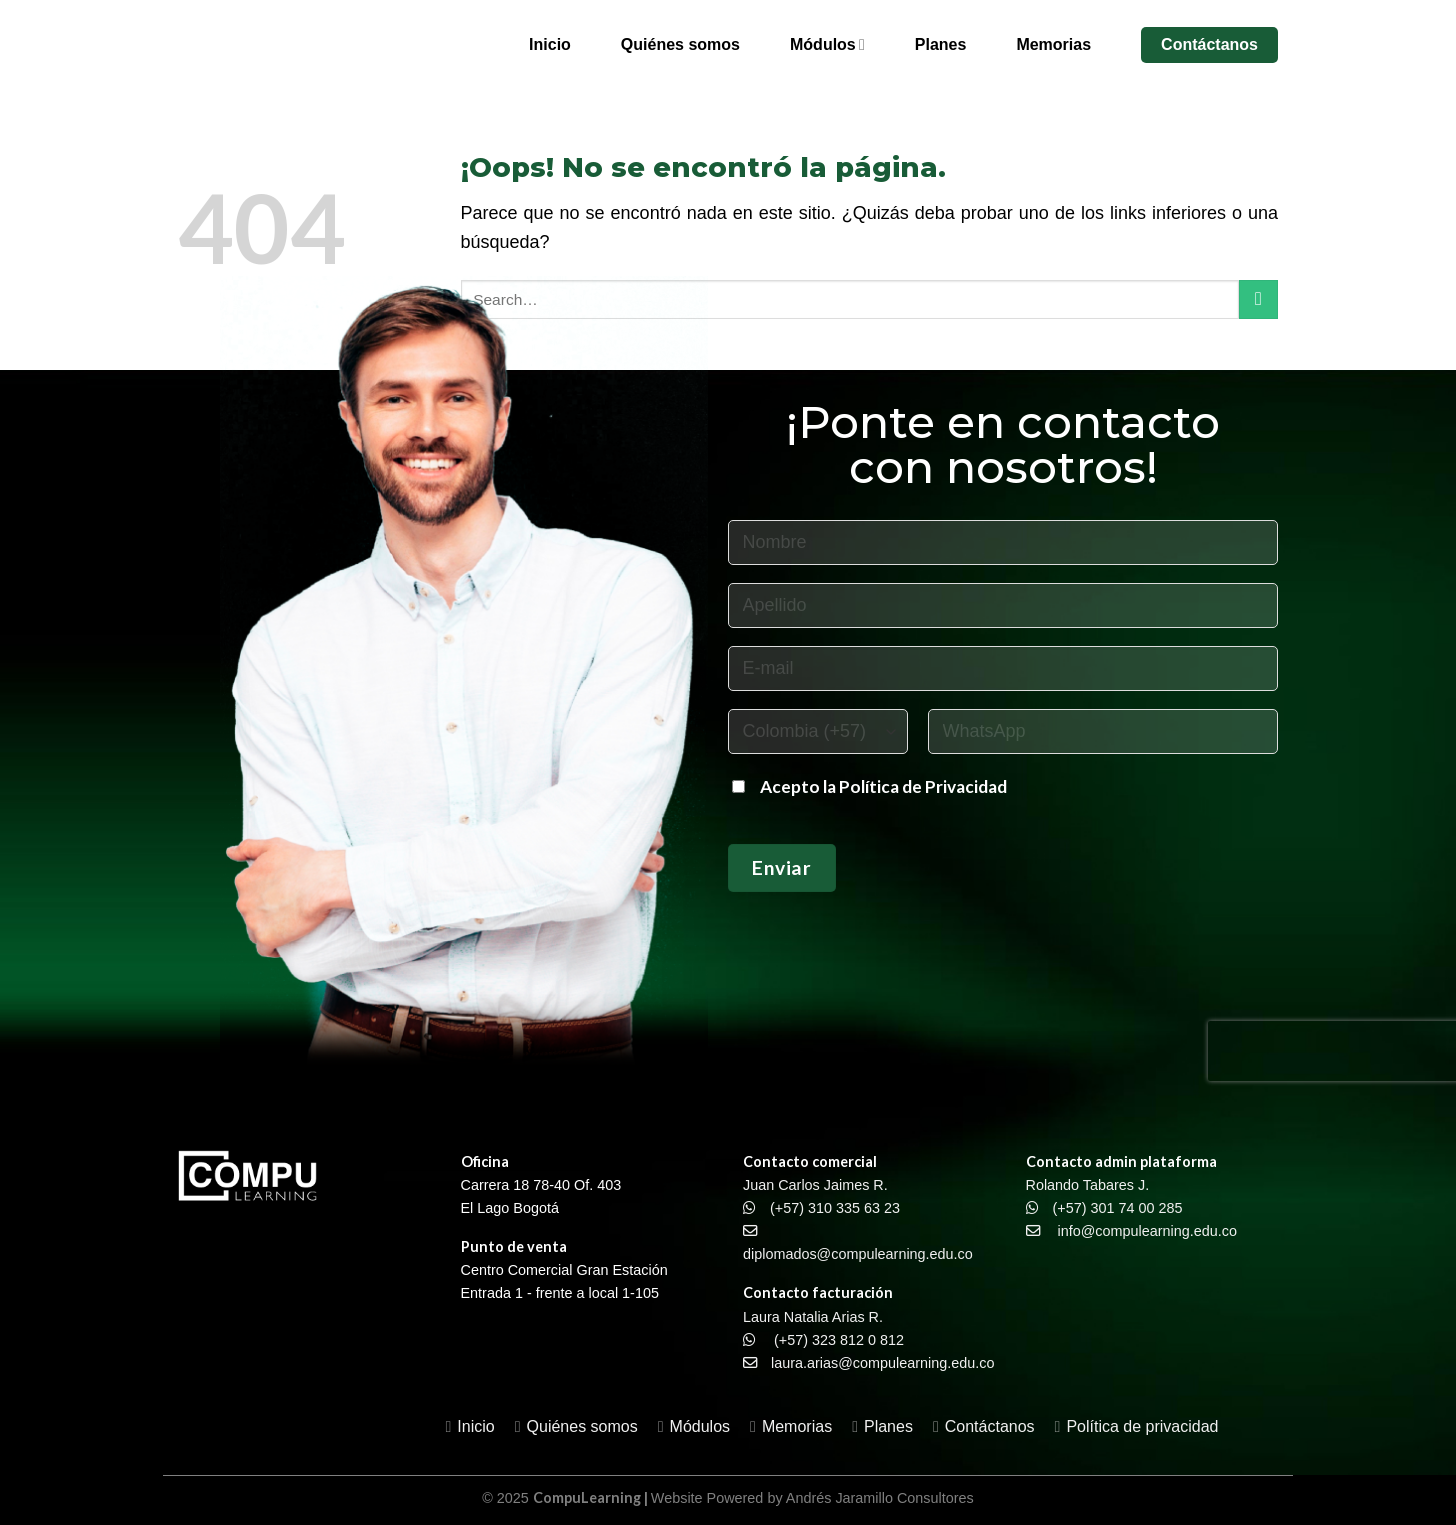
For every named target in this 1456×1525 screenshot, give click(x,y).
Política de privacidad (1142, 1426)
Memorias (1053, 44)
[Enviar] (1258, 299)
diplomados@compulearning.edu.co (858, 1254)
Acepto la (799, 786)
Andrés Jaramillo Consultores (880, 1498)
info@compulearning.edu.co (1147, 1231)
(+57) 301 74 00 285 (1118, 1208)
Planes (941, 44)
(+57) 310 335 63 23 (835, 1208)
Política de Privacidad (923, 786)
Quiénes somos (680, 44)
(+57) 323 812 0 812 (839, 1340)
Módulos (827, 44)
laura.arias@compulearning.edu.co (882, 1363)
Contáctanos (1209, 44)
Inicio (550, 44)
